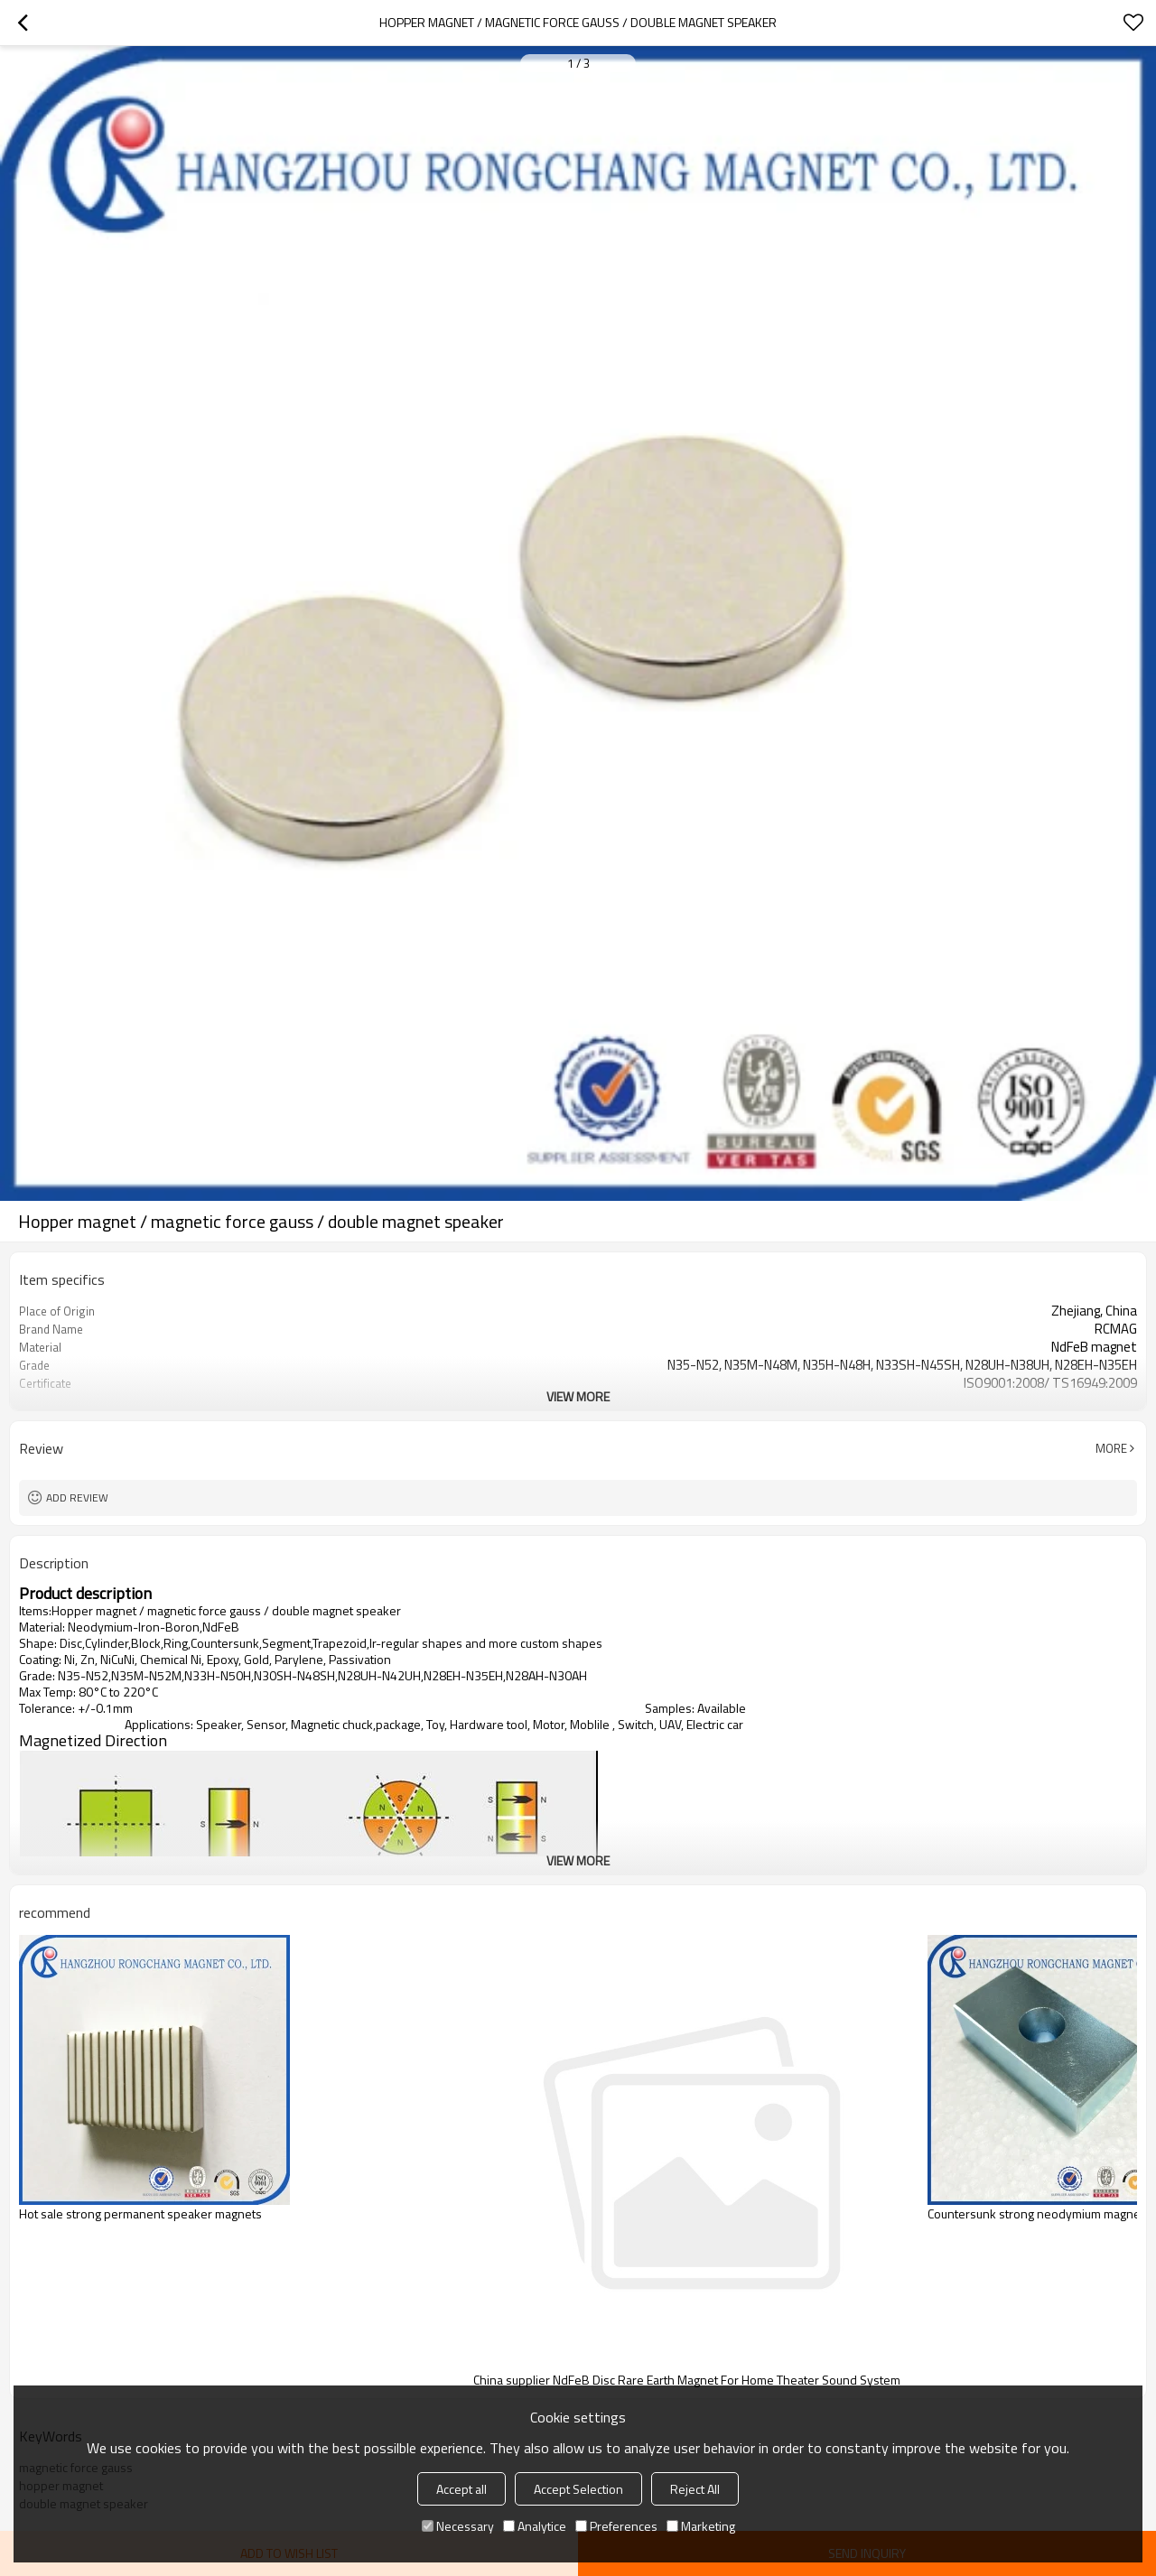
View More (578, 1396)
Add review (77, 1497)
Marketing (701, 2525)
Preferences (616, 2525)
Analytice (534, 2525)
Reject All (695, 2488)
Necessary (458, 2525)
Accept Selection (578, 2488)
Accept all (461, 2488)
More (1111, 1448)
